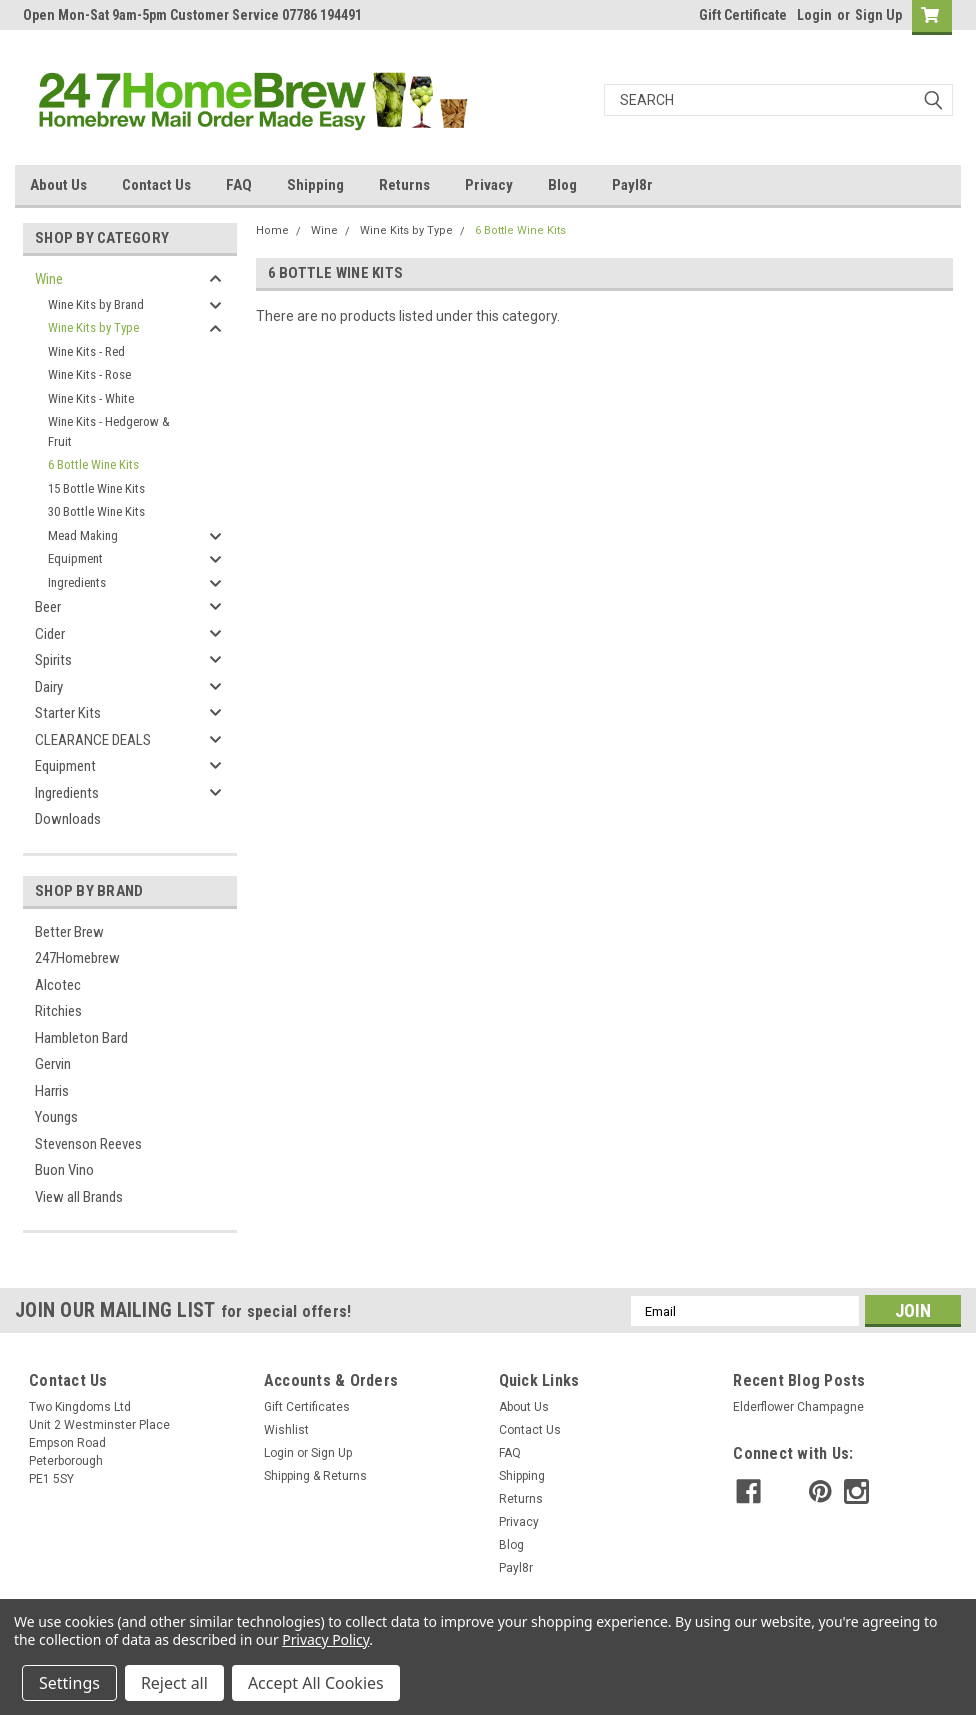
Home (272, 230)
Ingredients (77, 582)
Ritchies (58, 1011)
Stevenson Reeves (88, 1144)
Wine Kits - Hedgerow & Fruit (109, 431)
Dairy (49, 687)
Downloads (68, 819)
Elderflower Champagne (798, 1407)
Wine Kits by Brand (96, 304)
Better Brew (69, 932)
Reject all (174, 1683)
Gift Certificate (743, 15)
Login (814, 15)
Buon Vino (64, 1170)
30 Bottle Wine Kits (96, 511)
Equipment (75, 558)
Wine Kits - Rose (89, 374)
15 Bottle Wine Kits (96, 488)
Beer (48, 607)
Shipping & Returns (315, 1476)
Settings (69, 1683)
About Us (58, 185)
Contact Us (156, 185)
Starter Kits (68, 713)
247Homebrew (77, 958)
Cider (50, 634)
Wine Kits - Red (86, 351)
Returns (404, 185)
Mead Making (83, 535)
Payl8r (632, 185)
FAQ (239, 185)
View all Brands (79, 1197)
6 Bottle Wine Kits (93, 464)
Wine (49, 279)
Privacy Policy (325, 1639)
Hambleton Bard (81, 1038)
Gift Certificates (307, 1407)
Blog (562, 185)
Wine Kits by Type (93, 327)
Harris (52, 1091)
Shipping (315, 185)
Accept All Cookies (316, 1683)
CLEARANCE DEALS (93, 740)
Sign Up (878, 15)
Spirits (53, 660)
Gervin (53, 1064)
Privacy (489, 185)
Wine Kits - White (91, 398)
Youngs (56, 1117)
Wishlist (286, 1430)
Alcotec (58, 985)
